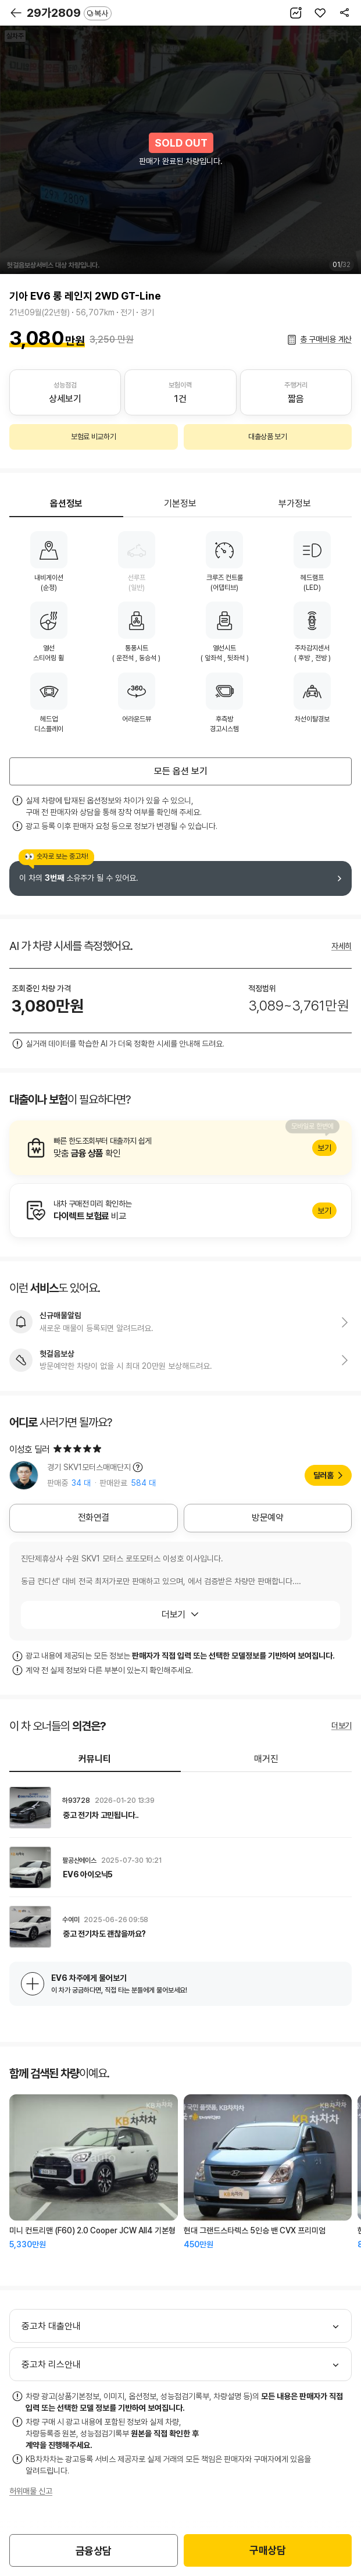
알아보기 (180, 1148)
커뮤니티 (94, 1758)
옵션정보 (66, 503)
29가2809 (69, 13)
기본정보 (180, 503)
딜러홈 (323, 1475)
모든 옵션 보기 (181, 771)
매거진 (266, 1758)
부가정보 (294, 503)
